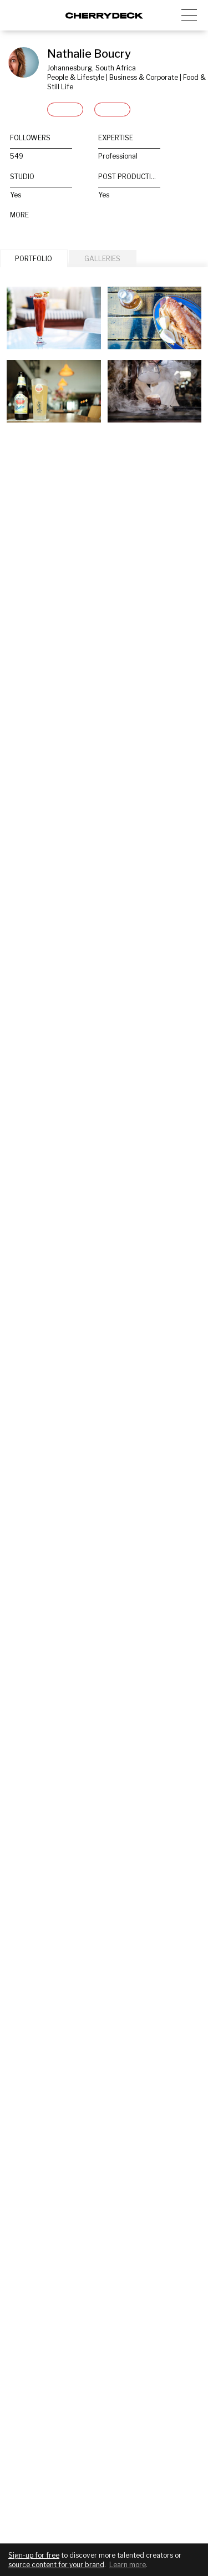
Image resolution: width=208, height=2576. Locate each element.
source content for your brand (56, 2564)
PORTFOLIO (33, 258)
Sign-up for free (33, 2555)
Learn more (127, 2564)
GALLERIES (102, 258)
